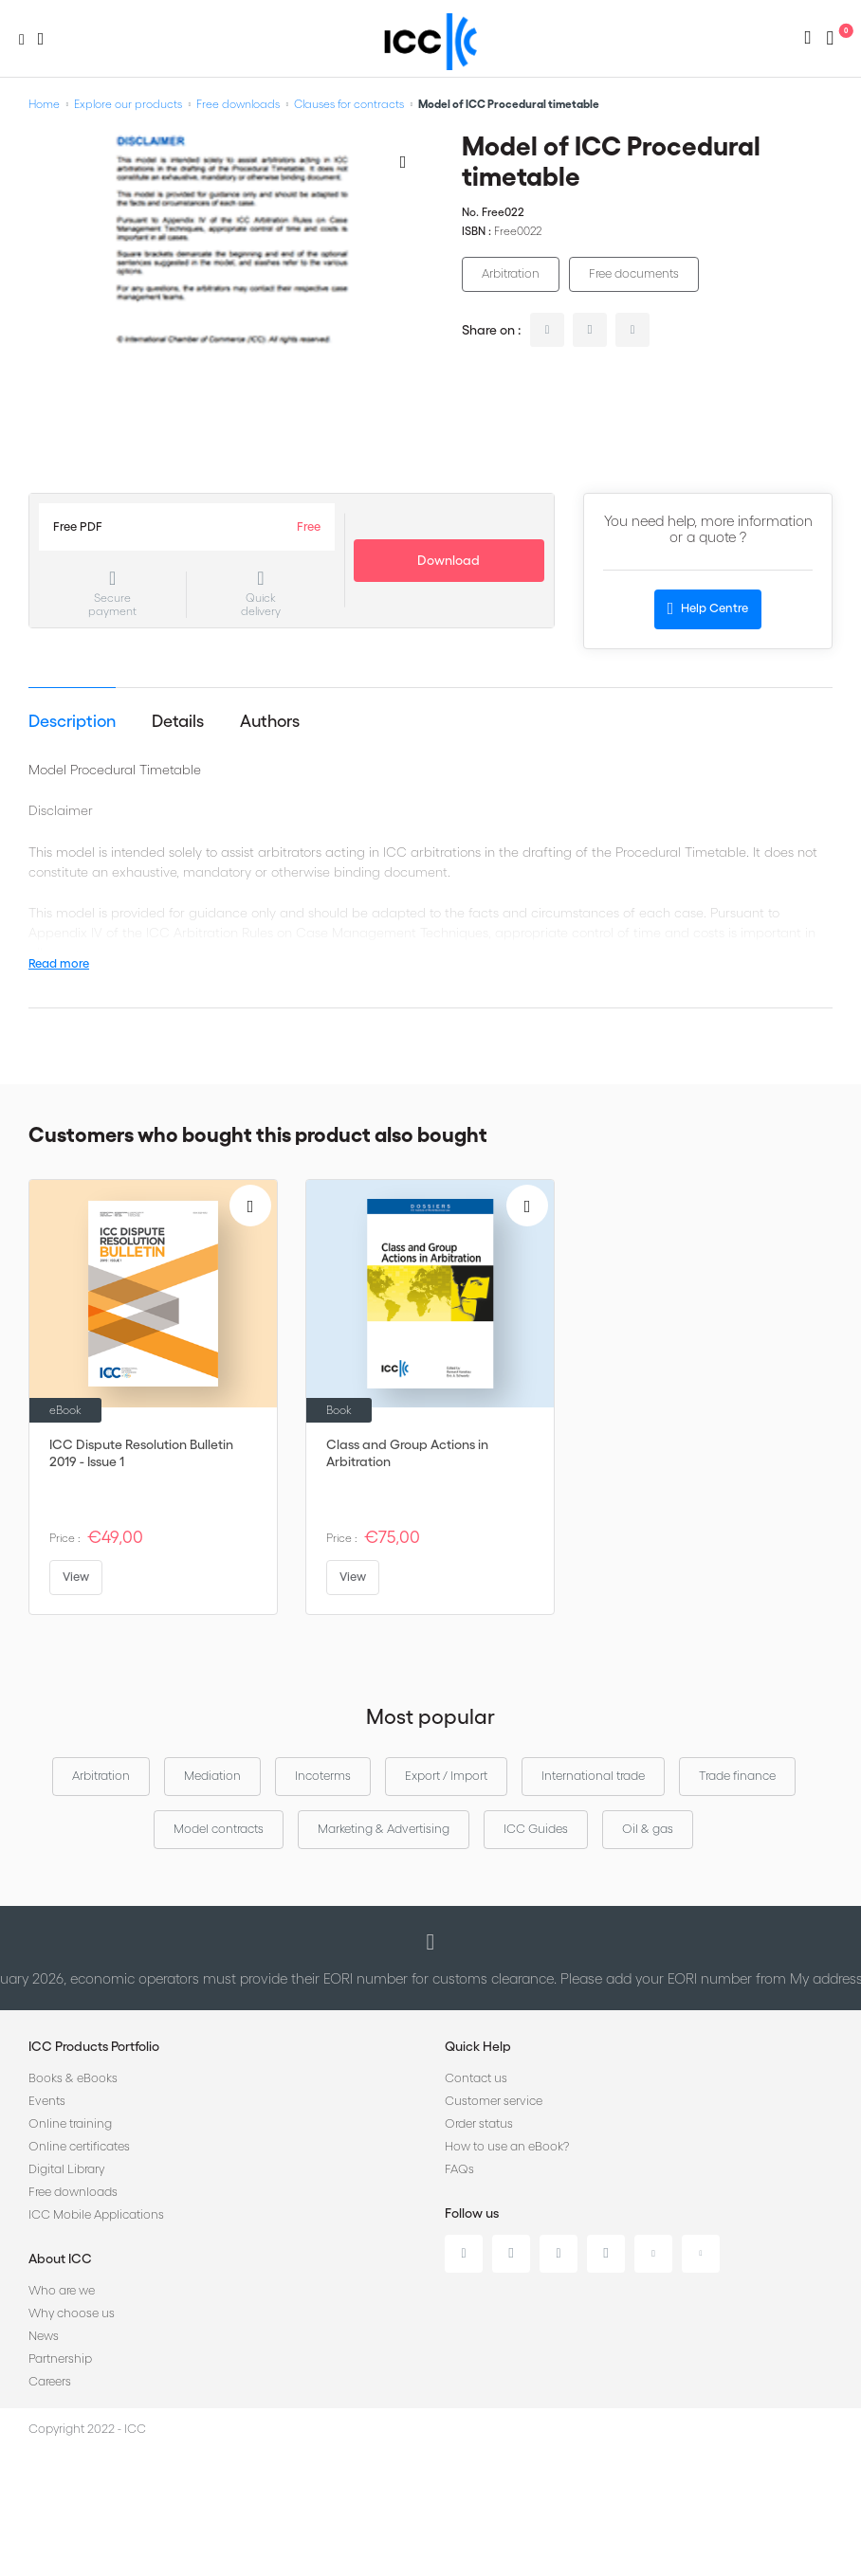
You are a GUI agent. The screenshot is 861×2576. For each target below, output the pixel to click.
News (43, 2336)
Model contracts (219, 1829)
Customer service (493, 2101)
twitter (590, 330)
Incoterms (323, 1776)
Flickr (701, 2254)
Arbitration (511, 273)
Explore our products (128, 104)
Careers (49, 2381)
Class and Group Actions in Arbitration (407, 1453)
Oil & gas (647, 1829)
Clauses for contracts (349, 104)
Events (46, 2101)
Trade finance (737, 1776)
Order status (479, 2123)
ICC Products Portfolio (93, 2046)
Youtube (653, 2254)
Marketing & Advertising (383, 1829)
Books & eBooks (73, 2078)
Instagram (606, 2254)
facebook (632, 330)
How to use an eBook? (507, 2146)
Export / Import (446, 1776)
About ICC (60, 2258)
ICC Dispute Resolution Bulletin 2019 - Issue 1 (141, 1453)
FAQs (459, 2169)
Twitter (511, 2254)
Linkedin (464, 2254)
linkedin (547, 330)
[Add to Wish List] (403, 161)
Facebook (558, 2254)
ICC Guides (536, 1829)
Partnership (60, 2358)
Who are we (61, 2290)
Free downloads (238, 104)
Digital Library (66, 2169)
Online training (70, 2123)
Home (44, 104)
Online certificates (79, 2146)
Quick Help (478, 2046)
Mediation (212, 1776)
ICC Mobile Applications (96, 2214)
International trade (593, 1776)
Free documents (634, 273)
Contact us (476, 2078)
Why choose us (71, 2313)
